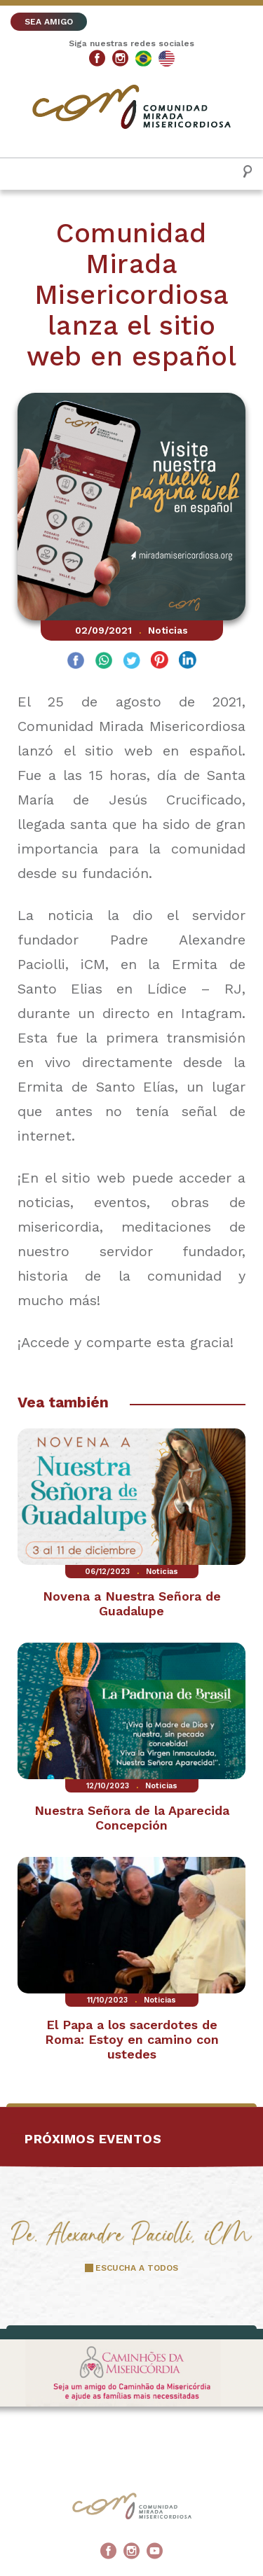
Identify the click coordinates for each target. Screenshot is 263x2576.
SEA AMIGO (49, 22)
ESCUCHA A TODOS (136, 2268)
